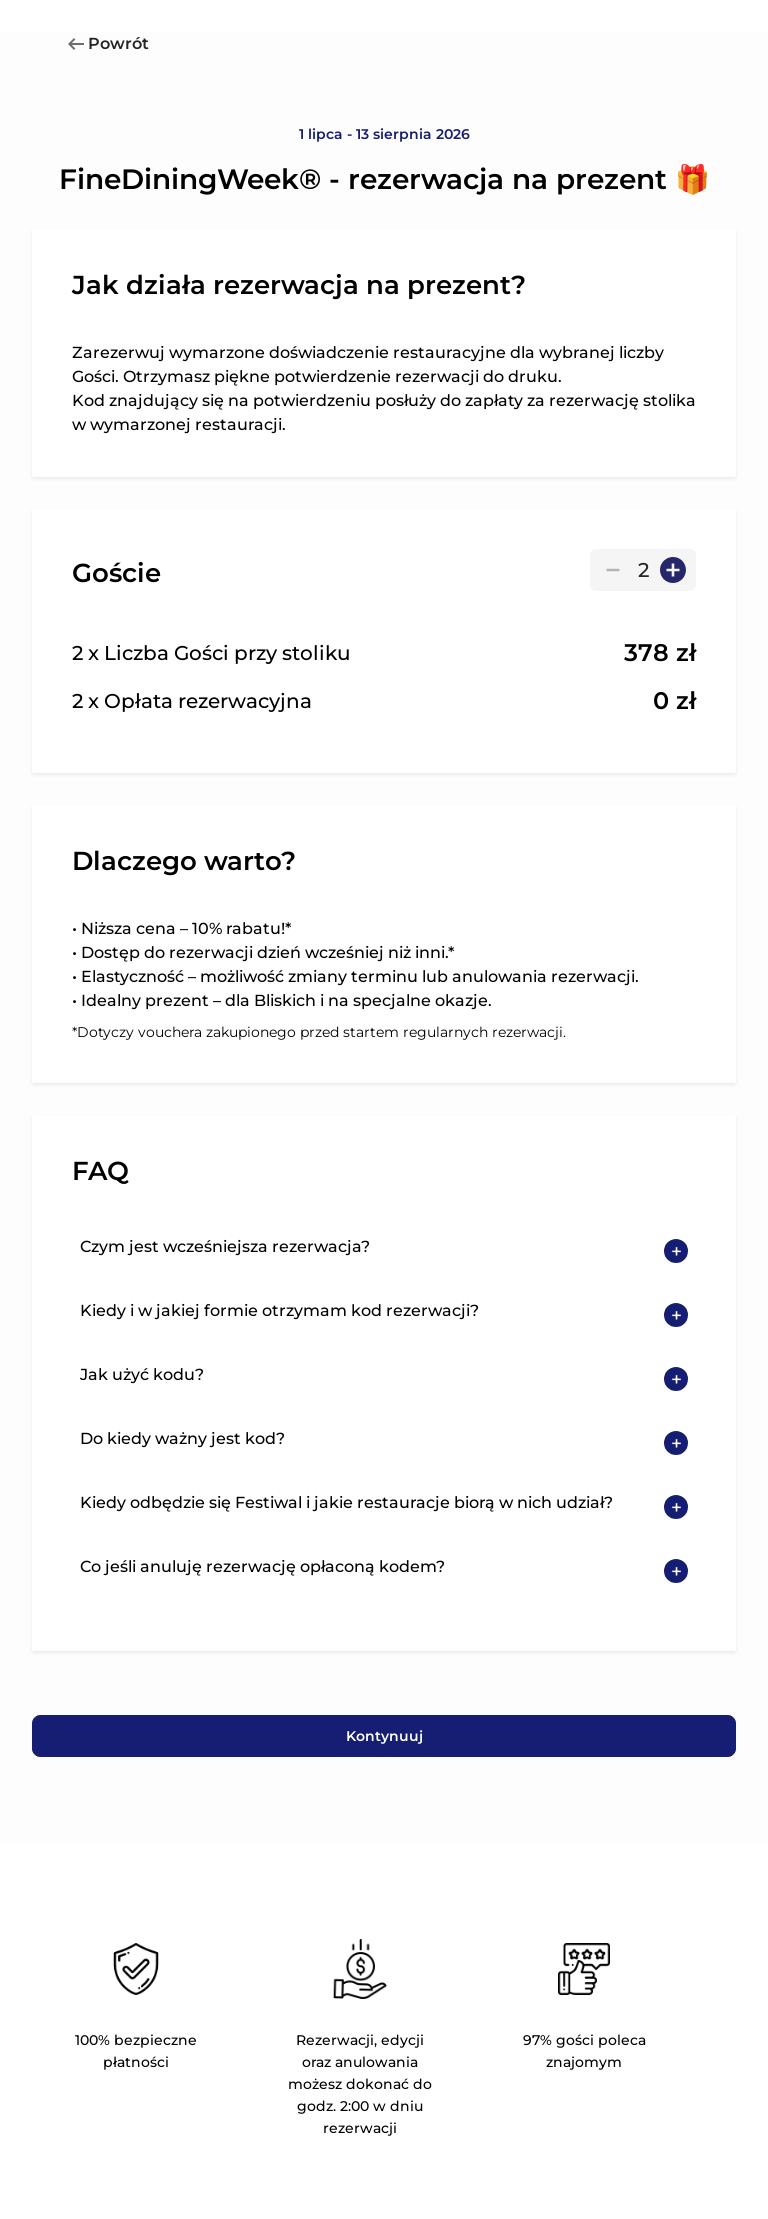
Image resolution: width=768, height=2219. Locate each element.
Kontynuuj (384, 1736)
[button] (384, 1251)
